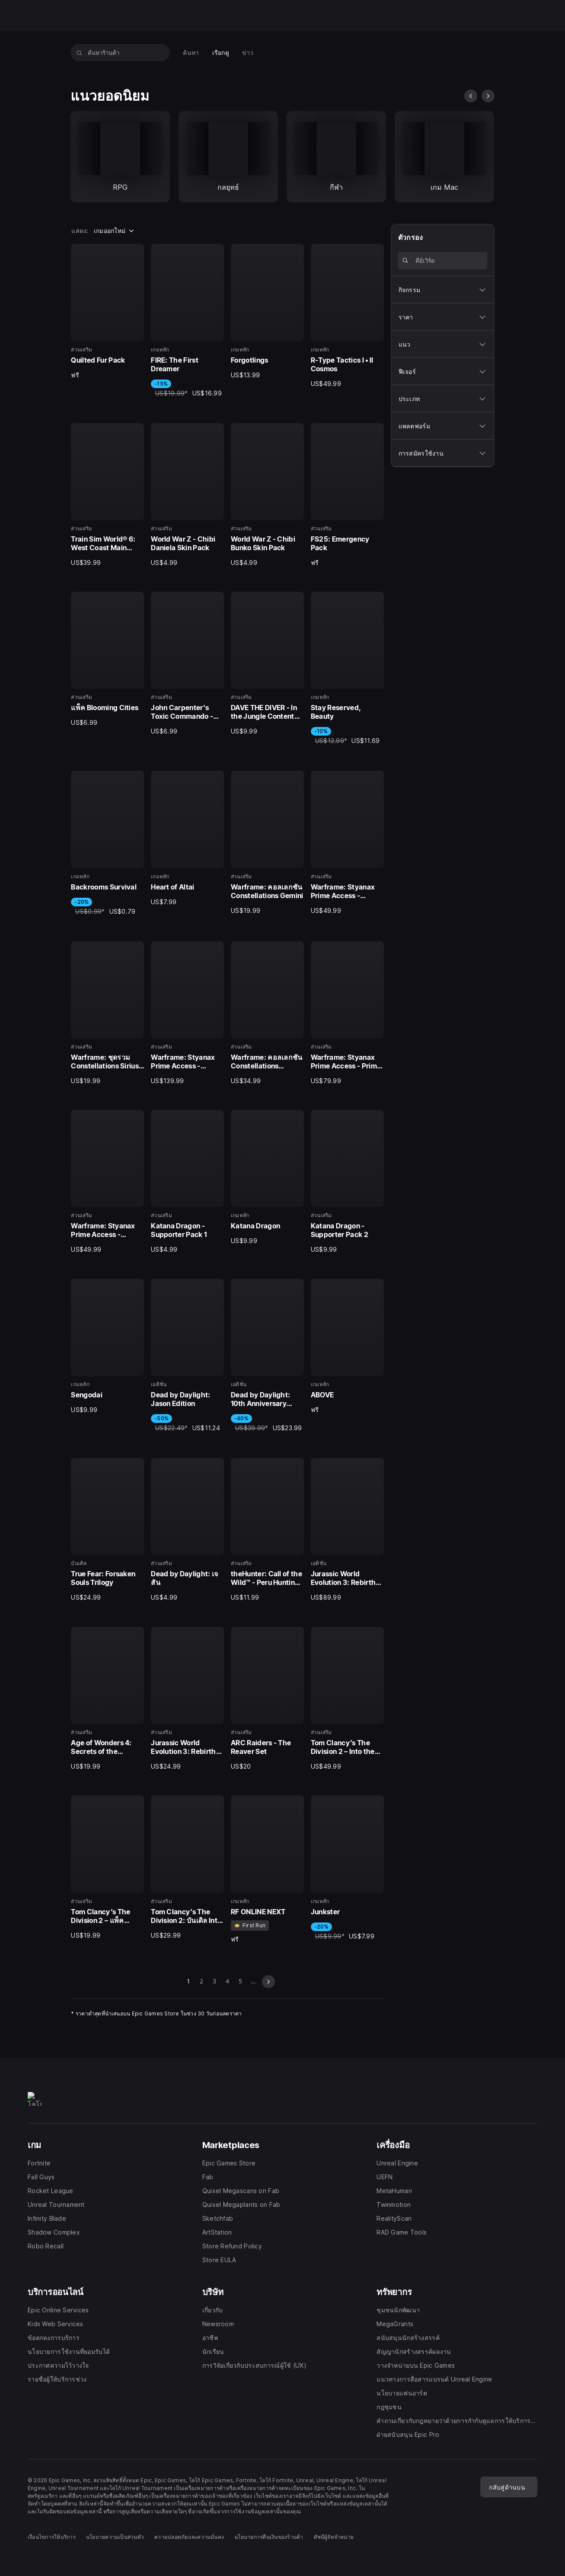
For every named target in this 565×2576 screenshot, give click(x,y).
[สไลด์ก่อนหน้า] (470, 95)
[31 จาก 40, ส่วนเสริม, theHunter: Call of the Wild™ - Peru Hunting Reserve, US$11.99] (267, 1530)
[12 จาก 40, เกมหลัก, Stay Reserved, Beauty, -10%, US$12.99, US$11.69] (347, 669)
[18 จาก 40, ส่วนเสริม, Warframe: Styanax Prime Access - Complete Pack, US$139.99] (187, 1013)
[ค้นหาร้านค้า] (79, 52)
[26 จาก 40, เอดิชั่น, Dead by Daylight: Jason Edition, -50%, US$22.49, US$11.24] (187, 1356)
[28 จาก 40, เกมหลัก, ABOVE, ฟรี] (347, 1346)
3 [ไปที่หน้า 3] (214, 1981)
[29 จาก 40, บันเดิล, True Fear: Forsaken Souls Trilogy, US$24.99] (107, 1530)
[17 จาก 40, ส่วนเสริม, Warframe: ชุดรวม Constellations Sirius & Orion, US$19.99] (107, 1013)
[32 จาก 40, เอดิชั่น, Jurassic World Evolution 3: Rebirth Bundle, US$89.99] (347, 1530)
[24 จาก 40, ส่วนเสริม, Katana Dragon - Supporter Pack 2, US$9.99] (347, 1182)
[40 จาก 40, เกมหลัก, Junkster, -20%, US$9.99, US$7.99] (347, 1868)
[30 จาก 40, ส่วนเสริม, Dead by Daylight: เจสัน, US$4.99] (187, 1530)
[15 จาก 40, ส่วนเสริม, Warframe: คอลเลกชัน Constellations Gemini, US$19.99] (267, 843)
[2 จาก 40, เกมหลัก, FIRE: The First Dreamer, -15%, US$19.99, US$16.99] (187, 321)
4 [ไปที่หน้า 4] (227, 1981)
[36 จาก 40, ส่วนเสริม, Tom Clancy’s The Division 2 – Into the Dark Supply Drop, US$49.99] (347, 1699)
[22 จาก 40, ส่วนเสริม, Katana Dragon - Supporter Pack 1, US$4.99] (187, 1182)
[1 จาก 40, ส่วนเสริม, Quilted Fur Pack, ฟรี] (107, 311)
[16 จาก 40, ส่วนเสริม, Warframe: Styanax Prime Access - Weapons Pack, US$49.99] (347, 843)
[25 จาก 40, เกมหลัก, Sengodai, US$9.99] (107, 1346)
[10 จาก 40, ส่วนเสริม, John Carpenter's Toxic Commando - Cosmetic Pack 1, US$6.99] (187, 664)
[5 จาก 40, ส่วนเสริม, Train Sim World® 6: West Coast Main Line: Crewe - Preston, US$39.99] (107, 495)
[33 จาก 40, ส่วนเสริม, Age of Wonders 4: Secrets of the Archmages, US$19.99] (107, 1699)
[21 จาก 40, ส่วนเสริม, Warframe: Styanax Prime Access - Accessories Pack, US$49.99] (107, 1182)
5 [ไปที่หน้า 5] (240, 1981)
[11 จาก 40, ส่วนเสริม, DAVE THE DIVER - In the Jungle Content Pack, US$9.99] (267, 664)
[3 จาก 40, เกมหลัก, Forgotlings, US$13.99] (267, 311)
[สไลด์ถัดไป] (488, 95)
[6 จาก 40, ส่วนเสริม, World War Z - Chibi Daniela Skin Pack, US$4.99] (187, 495)
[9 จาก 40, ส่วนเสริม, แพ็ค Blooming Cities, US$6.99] (107, 659)
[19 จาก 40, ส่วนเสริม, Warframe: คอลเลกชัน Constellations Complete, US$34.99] (267, 1013)
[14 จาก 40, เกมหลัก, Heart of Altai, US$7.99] (187, 838)
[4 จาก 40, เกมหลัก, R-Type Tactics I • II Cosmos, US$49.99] (347, 316)
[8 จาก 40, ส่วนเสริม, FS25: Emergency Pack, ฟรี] (347, 495)
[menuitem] (191, 52)
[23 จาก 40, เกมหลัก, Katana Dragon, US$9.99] (267, 1177)
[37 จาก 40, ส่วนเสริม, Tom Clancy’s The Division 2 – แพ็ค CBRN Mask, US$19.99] (107, 1867)
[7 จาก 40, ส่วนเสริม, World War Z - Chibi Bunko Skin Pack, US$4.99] (267, 495)
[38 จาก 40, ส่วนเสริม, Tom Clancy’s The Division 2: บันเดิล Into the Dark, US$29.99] (187, 1867)
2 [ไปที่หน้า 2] (201, 1981)
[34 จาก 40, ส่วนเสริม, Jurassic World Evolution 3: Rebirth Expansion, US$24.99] (187, 1699)
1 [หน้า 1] (188, 1981)
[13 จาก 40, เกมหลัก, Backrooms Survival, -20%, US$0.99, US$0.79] (107, 843)
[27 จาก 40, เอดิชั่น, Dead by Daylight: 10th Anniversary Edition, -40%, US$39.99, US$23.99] (267, 1356)
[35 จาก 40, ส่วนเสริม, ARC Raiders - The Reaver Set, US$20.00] (267, 1699)
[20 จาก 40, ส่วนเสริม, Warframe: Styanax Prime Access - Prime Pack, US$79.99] (347, 1013)
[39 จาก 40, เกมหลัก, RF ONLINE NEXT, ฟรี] (267, 1869)
